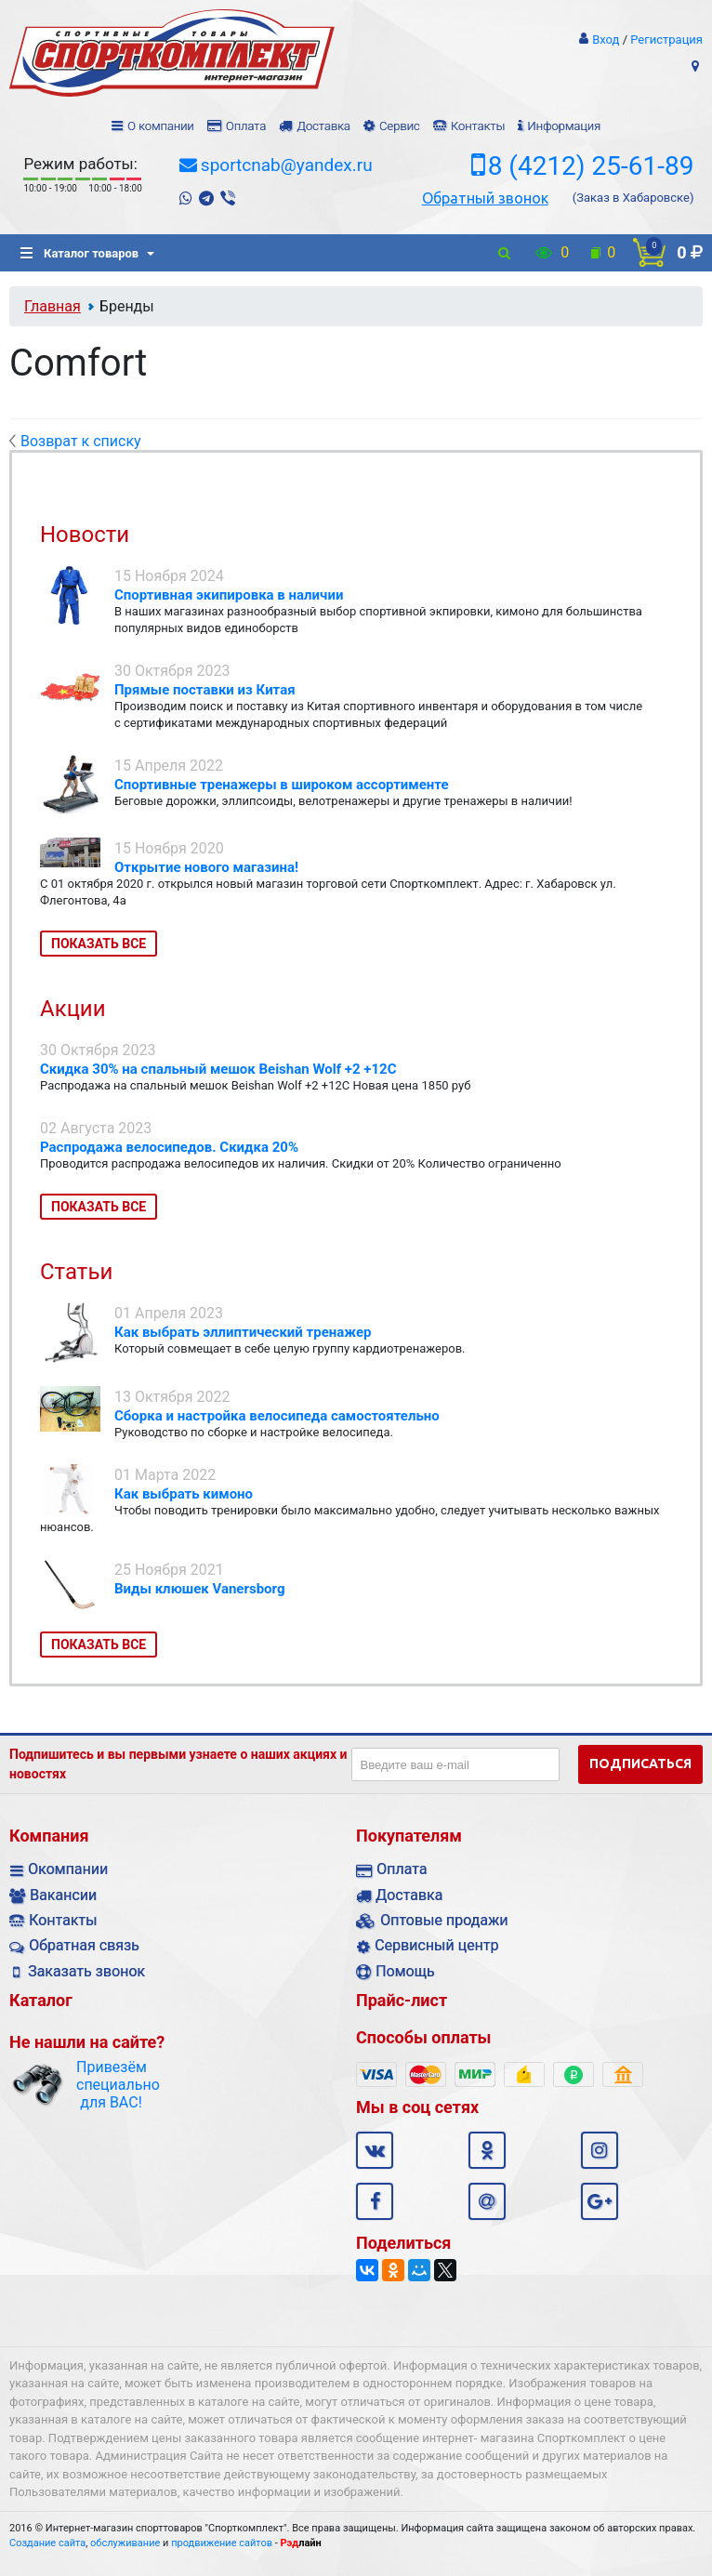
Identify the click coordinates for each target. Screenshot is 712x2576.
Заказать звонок (86, 1971)
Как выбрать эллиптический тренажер (243, 1332)
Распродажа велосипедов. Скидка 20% (169, 1147)
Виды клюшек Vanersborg (199, 1588)
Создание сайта (47, 2543)
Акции (73, 1009)
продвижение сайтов (221, 2543)
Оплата (246, 126)
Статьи (76, 1272)
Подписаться (640, 1763)
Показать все (98, 943)
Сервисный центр (436, 1945)
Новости (84, 535)
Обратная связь (84, 1945)
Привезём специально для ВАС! (111, 2084)
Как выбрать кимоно (183, 1494)
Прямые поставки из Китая (205, 689)
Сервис (399, 126)
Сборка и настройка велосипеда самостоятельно (277, 1415)
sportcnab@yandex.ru (287, 165)
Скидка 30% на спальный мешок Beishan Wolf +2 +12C (218, 1069)
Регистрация (666, 39)
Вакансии (63, 1895)
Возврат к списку (75, 441)
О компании (160, 126)
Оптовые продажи (444, 1920)
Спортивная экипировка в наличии (228, 595)
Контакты (478, 126)
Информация (563, 126)
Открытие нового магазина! (206, 867)
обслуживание (125, 2543)
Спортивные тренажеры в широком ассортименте (281, 784)
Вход (605, 39)
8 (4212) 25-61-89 (591, 166)
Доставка (323, 126)
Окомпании (68, 1869)
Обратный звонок (485, 198)
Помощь (405, 1971)
